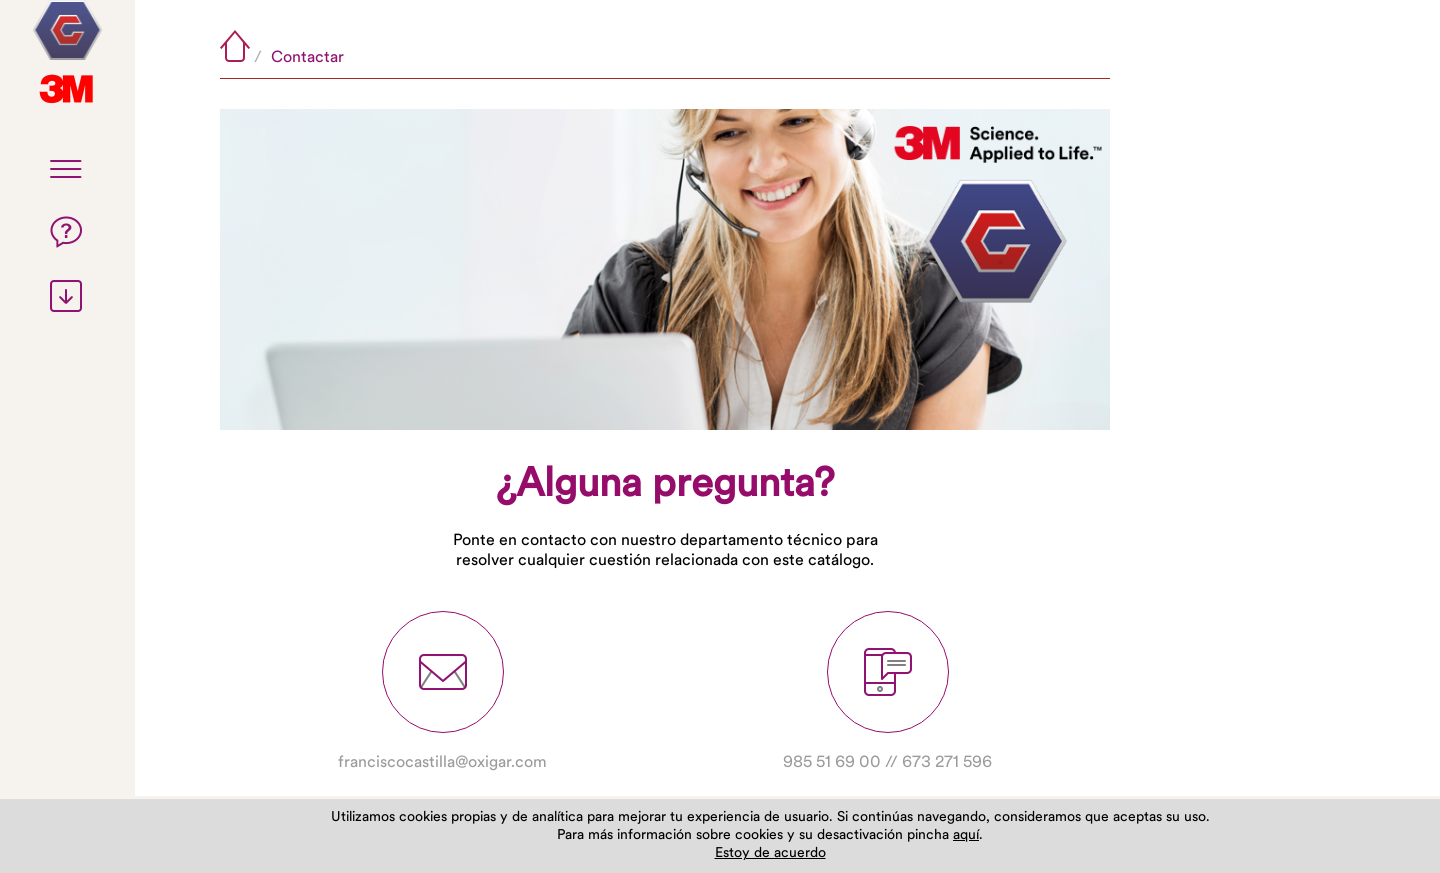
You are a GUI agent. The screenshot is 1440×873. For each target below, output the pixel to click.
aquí (966, 835)
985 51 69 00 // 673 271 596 (887, 691)
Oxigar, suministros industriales (67, 90)
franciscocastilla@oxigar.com (442, 691)
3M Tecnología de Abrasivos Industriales (67, 30)
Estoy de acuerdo (770, 853)
